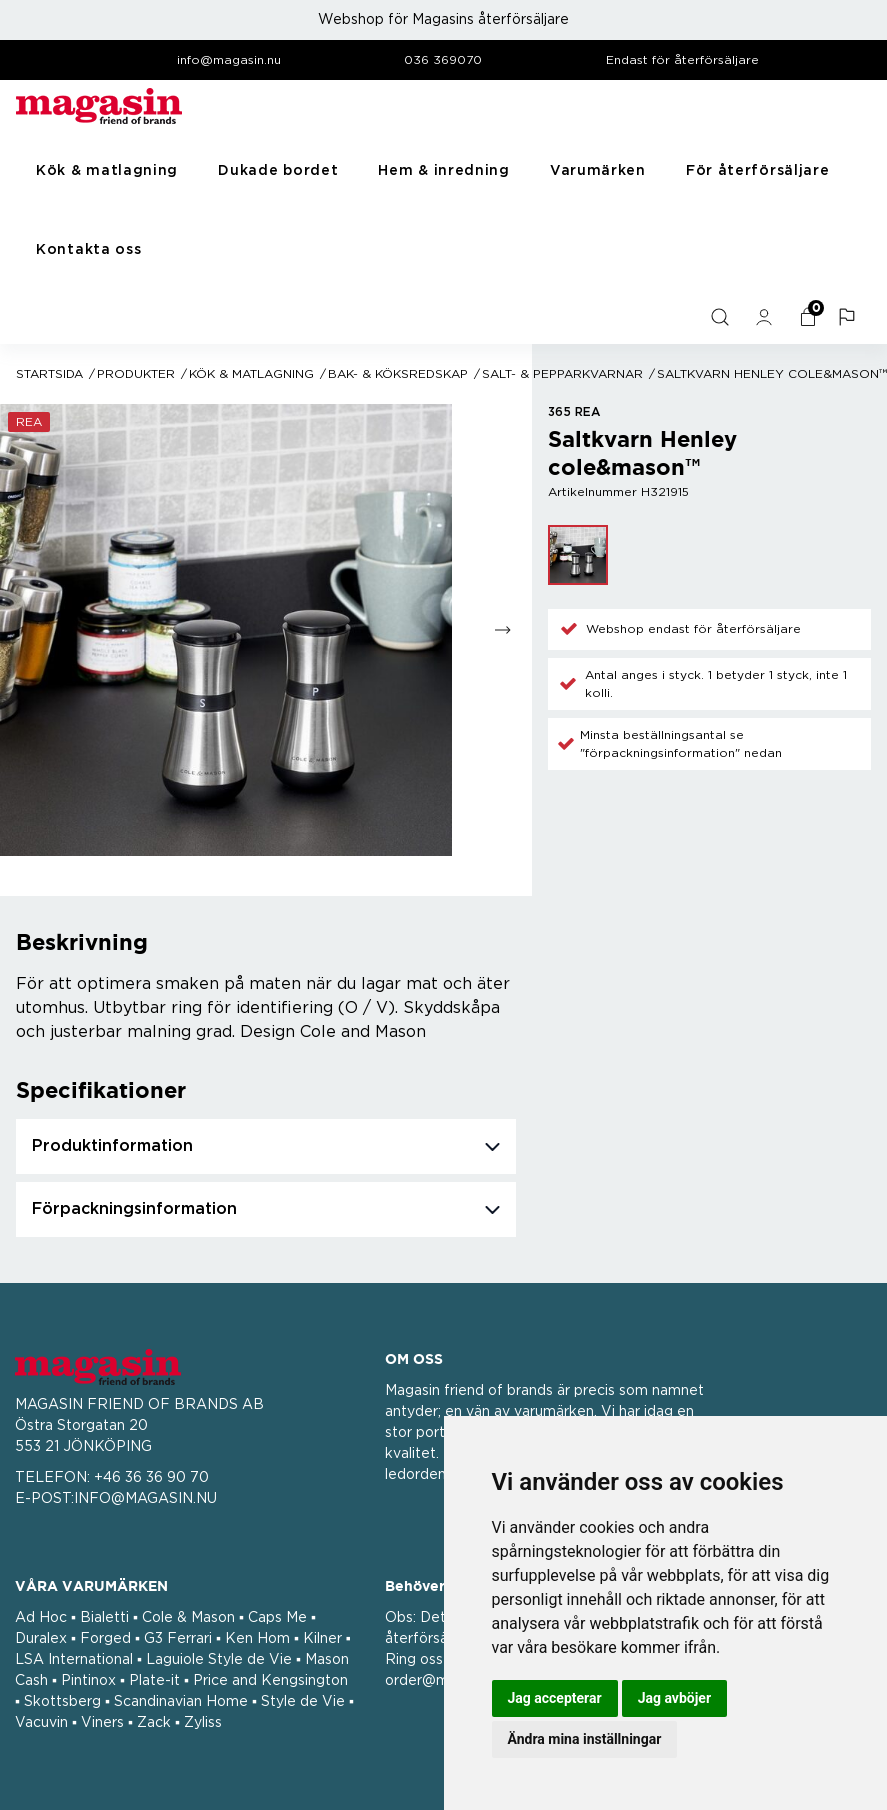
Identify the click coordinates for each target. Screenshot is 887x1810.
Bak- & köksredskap (398, 374)
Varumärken (598, 171)
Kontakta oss (88, 250)
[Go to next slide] (502, 630)
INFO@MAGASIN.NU (145, 1499)
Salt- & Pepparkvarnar (562, 374)
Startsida (49, 374)
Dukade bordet (278, 171)
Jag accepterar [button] (555, 1698)
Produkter (136, 374)
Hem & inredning (444, 171)
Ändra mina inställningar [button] (585, 1739)
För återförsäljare (758, 171)
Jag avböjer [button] (674, 1698)
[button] (849, 317)
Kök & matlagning (107, 171)
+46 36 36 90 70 (151, 1478)
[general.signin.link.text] (766, 317)
